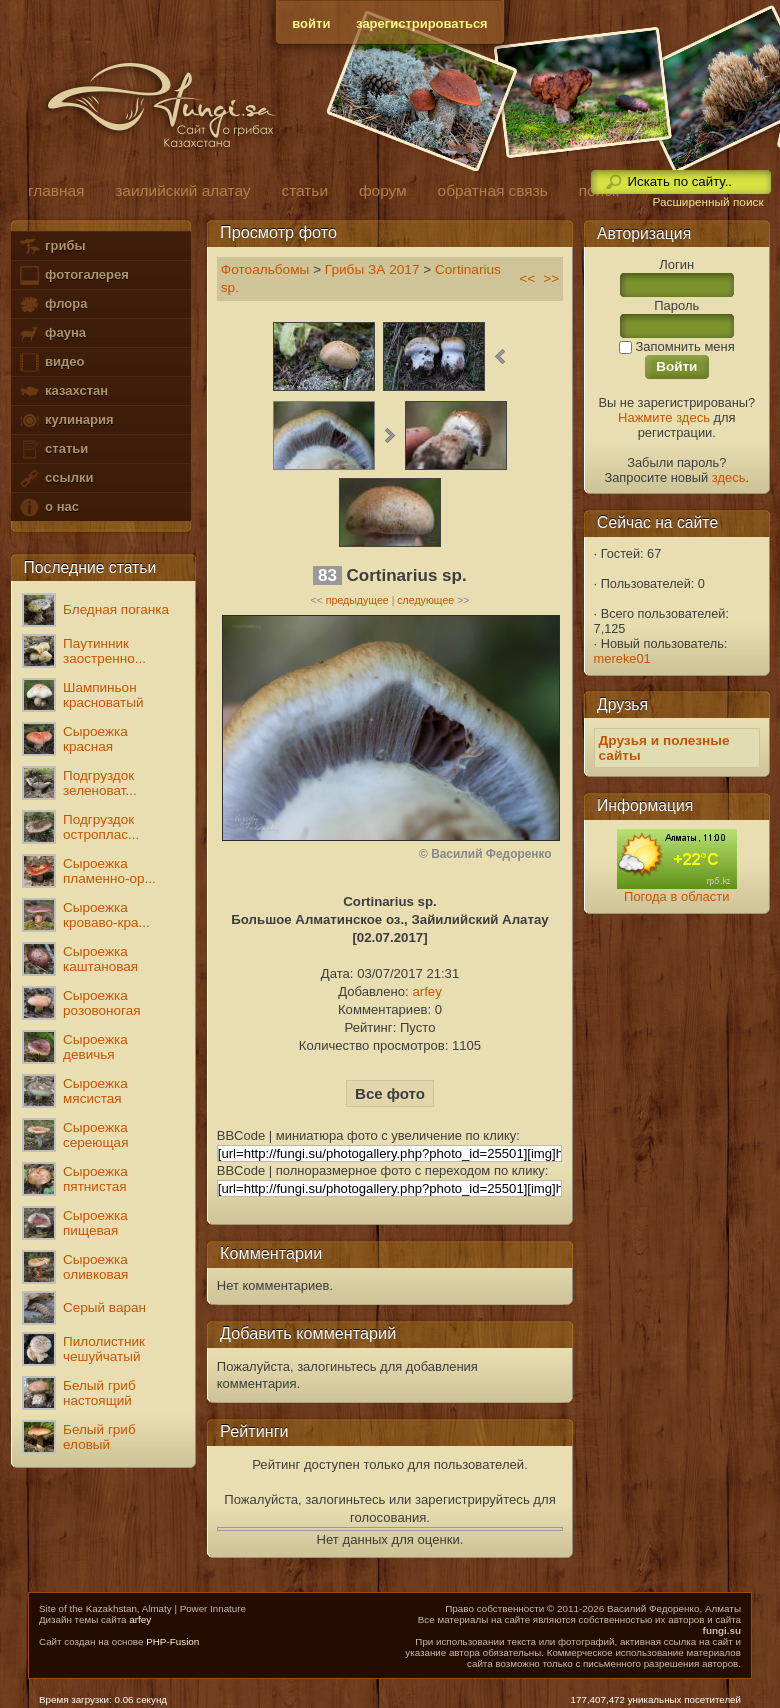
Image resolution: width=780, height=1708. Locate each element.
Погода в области (676, 896)
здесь (729, 477)
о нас (48, 507)
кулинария (65, 420)
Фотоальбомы (265, 269)
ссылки (55, 478)
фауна (52, 333)
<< (527, 278)
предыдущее (357, 600)
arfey (426, 991)
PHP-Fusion (172, 1641)
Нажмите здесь (664, 417)
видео (51, 362)
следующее (425, 600)
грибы (51, 246)
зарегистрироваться (422, 23)
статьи (53, 449)
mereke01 (622, 658)
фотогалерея (73, 275)
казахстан (63, 391)
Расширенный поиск (707, 202)
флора (52, 304)
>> (551, 278)
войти (311, 23)
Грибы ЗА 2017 (372, 269)
